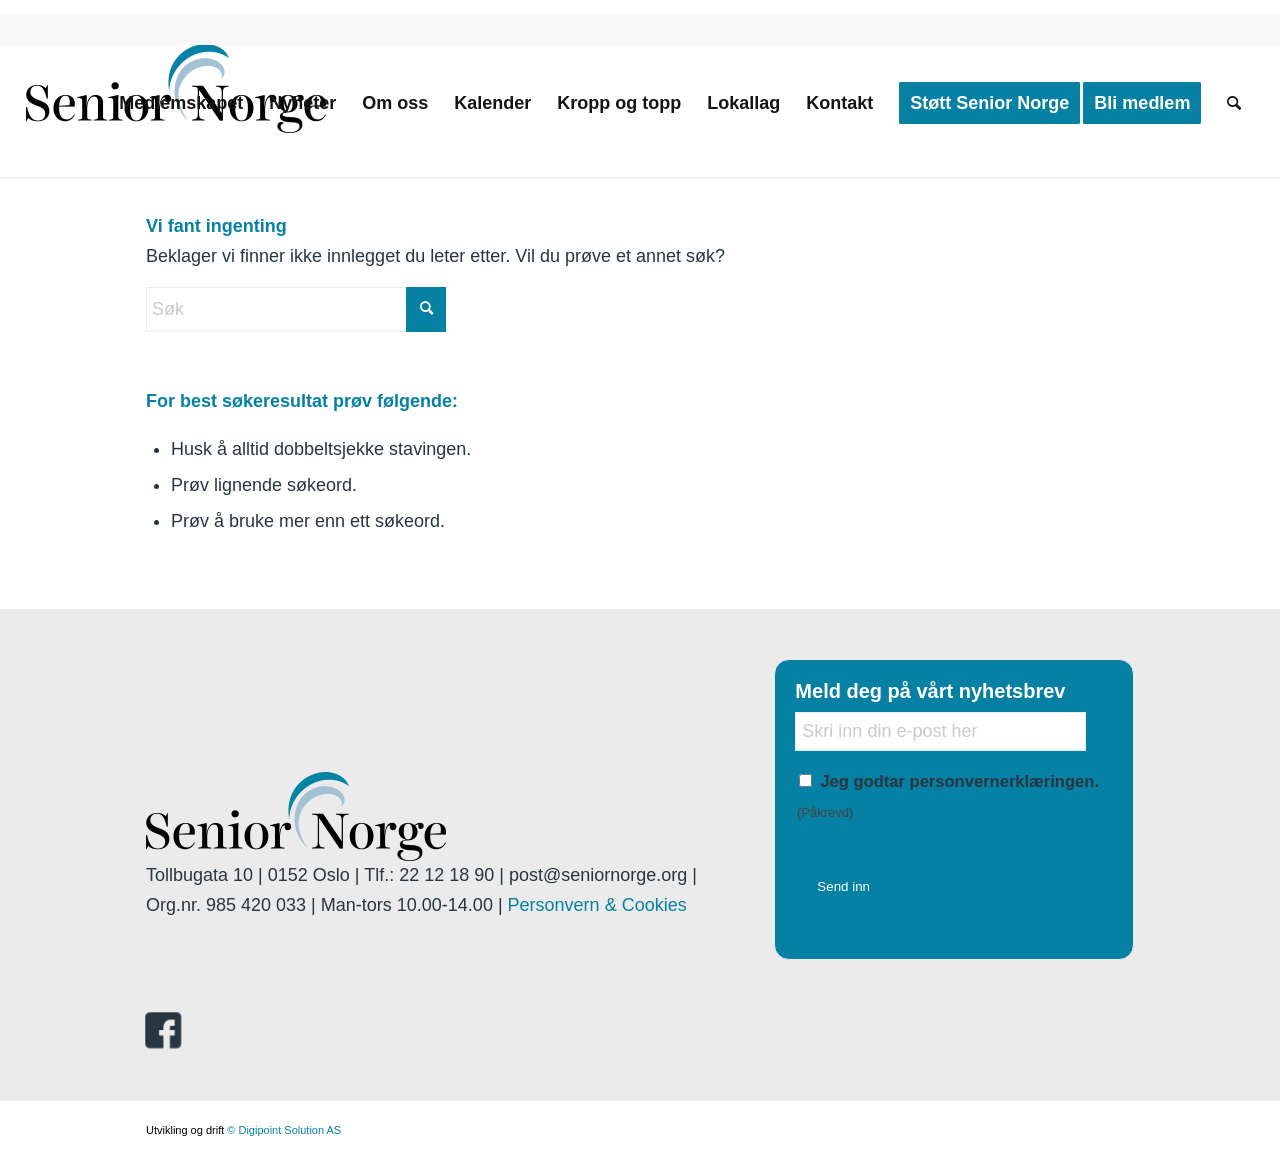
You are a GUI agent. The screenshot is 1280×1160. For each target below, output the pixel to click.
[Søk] (1234, 103)
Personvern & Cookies (597, 905)
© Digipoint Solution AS (284, 1130)
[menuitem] (181, 103)
